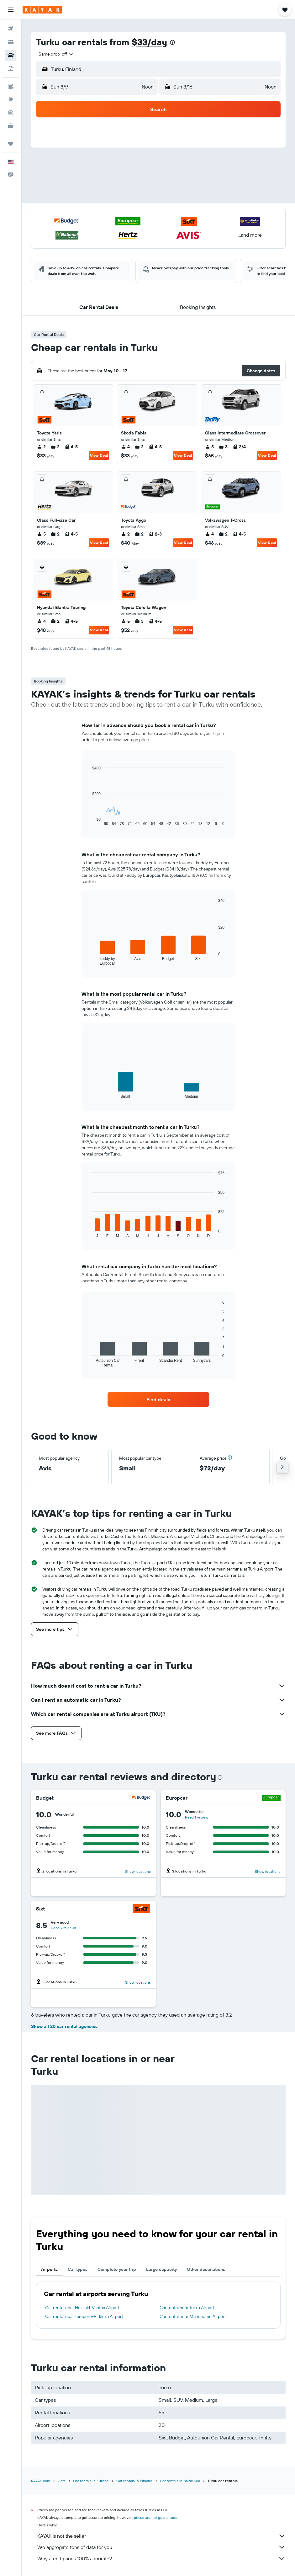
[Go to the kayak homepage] (42, 9)
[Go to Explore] (11, 99)
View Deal (99, 455)
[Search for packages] (11, 68)
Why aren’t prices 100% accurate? (161, 2558)
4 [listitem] (125, 447)
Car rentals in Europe (91, 2480)
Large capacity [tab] (161, 2269)
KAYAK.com (40, 2480)
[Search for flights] (11, 29)
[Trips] (11, 143)
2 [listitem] (41, 447)
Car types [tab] (77, 2269)
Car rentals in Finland (134, 2480)
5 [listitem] (209, 447)
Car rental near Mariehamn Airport (193, 2316)
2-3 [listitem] (155, 534)
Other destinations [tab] (206, 2269)
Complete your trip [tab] (116, 2269)
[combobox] (56, 54)
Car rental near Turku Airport (187, 2307)
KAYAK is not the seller (161, 2536)
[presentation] (172, 42)
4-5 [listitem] (71, 447)
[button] (11, 10)
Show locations (138, 1871)
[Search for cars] (11, 55)
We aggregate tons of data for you (161, 2547)
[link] (158, 1399)
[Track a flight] (11, 112)
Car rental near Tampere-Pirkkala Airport (84, 2316)
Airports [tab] (49, 2269)
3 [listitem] (223, 447)
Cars (62, 2480)
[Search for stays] (11, 42)
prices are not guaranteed (155, 2517)
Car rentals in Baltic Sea (180, 2480)
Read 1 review (196, 1817)
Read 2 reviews (63, 1928)
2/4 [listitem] (239, 447)
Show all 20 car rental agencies (64, 2026)
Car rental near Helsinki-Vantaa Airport (82, 2307)
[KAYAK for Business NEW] (11, 126)
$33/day (149, 41)
